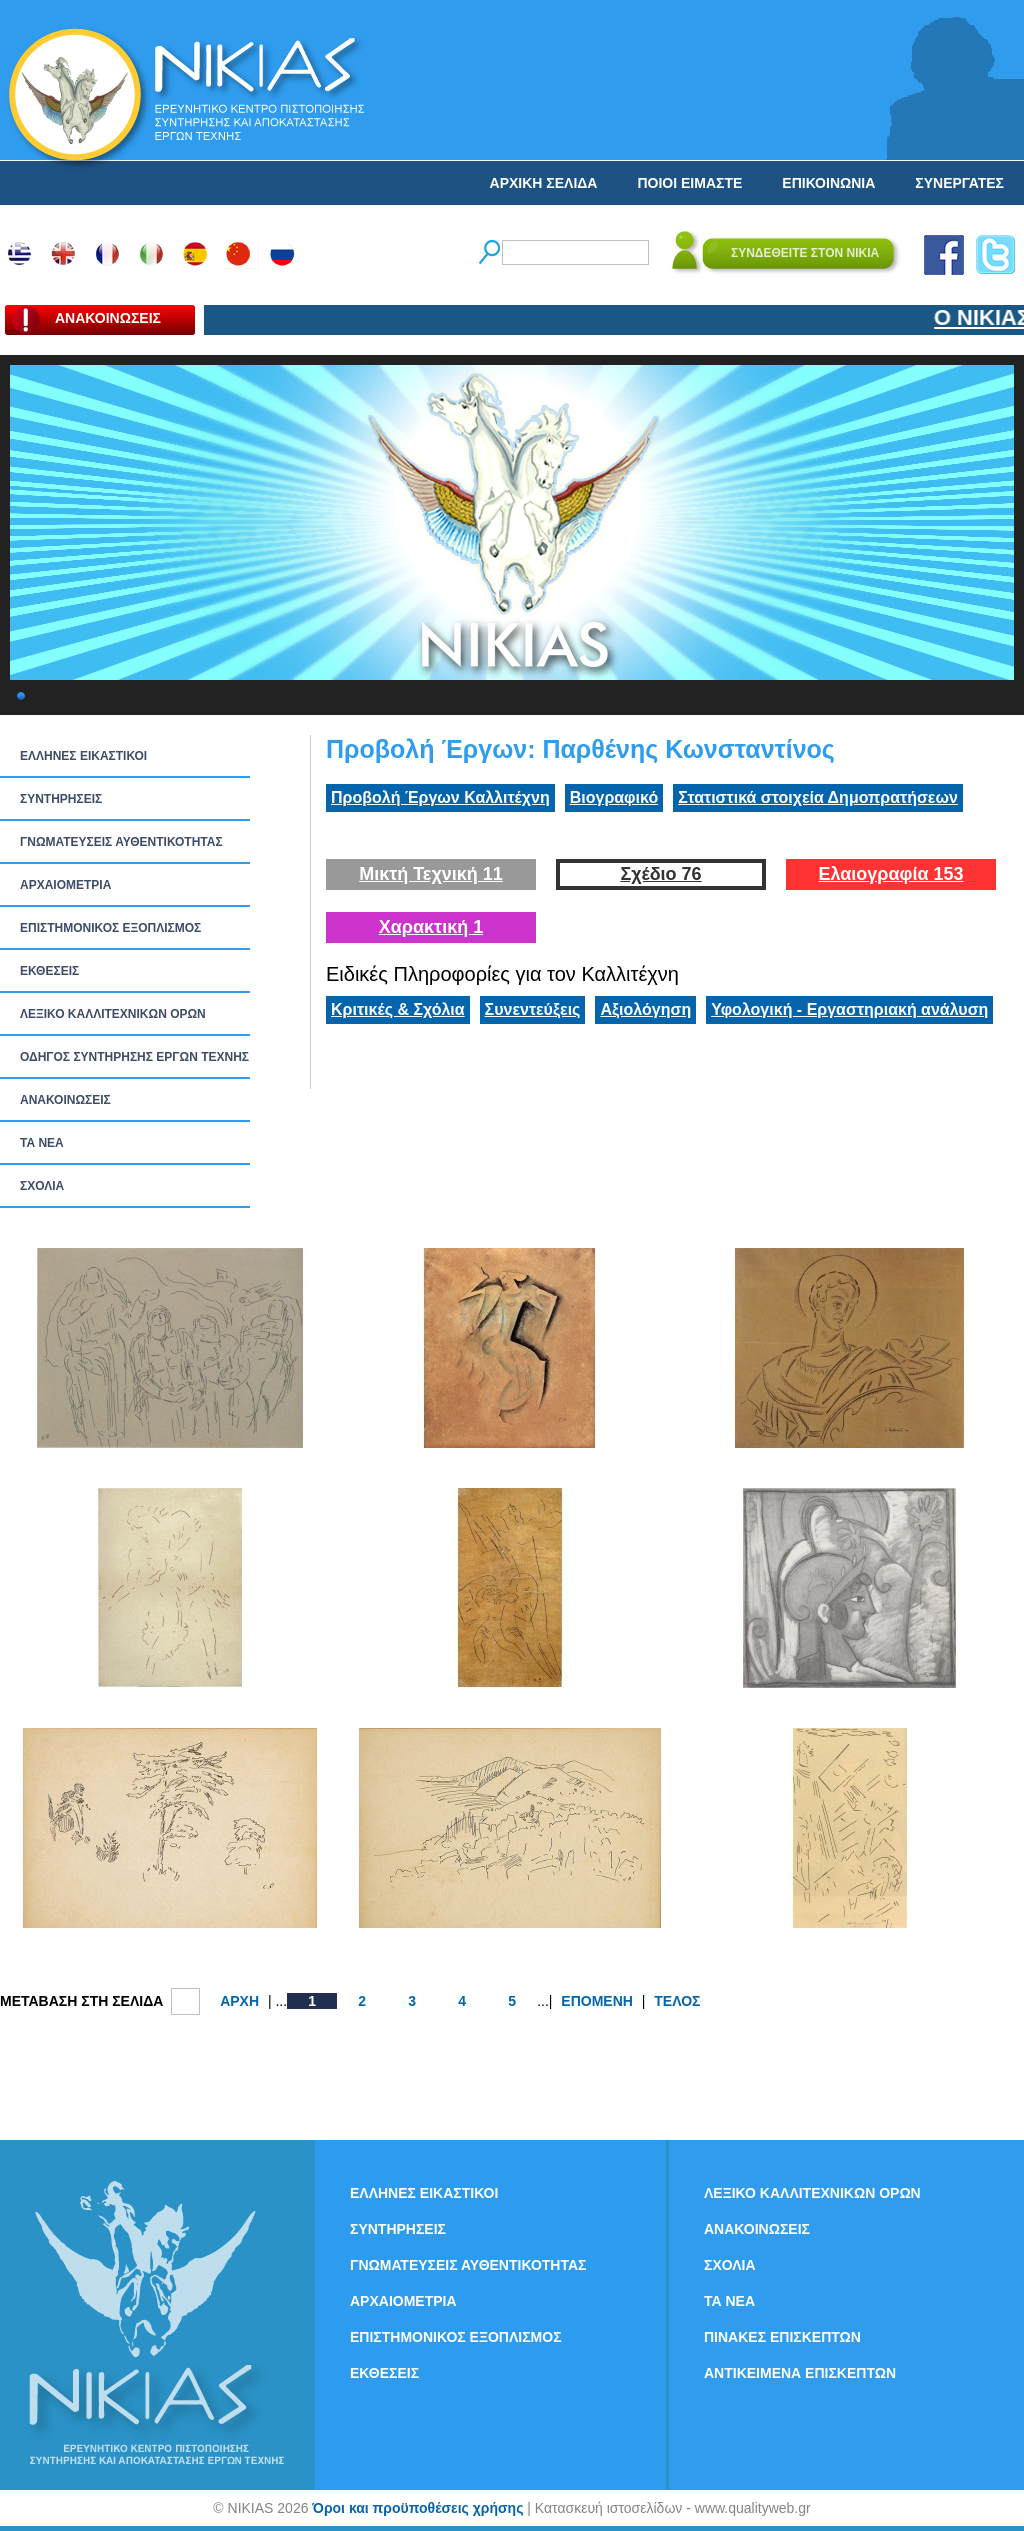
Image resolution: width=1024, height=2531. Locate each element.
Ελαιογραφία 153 (890, 874)
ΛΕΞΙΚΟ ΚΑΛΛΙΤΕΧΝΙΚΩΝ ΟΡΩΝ (113, 1014)
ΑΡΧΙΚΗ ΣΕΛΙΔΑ (544, 183)
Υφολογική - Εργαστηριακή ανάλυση (849, 1009)
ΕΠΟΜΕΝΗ (597, 2001)
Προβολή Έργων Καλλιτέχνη (440, 797)
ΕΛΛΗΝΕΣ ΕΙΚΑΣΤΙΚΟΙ (83, 756)
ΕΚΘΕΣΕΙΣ (49, 971)
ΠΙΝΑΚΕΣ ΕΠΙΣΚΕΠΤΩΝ (782, 2337)
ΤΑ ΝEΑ (42, 1143)
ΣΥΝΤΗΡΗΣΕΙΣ (61, 799)
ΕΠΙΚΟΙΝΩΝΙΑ (828, 183)
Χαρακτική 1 (431, 927)
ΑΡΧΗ (239, 2001)
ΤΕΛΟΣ (677, 2001)
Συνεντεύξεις (533, 1009)
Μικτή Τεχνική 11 (431, 874)
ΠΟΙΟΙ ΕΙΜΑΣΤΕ (689, 183)
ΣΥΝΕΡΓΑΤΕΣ (959, 183)
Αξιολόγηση (645, 1009)
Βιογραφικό (614, 797)
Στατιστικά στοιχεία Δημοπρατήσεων (818, 797)
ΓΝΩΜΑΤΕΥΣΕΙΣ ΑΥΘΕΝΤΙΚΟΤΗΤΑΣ (121, 842)
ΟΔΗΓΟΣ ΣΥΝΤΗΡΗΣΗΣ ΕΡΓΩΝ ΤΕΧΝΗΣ (134, 1057)
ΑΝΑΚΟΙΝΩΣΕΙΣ (65, 1100)
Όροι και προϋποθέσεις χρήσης (417, 2508)
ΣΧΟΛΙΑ (42, 1186)
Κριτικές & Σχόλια (398, 1009)
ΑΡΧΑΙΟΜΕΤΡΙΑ (65, 885)
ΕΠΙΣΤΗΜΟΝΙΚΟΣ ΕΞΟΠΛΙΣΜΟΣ (110, 928)
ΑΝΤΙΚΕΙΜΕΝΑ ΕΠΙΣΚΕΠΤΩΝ (800, 2373)
